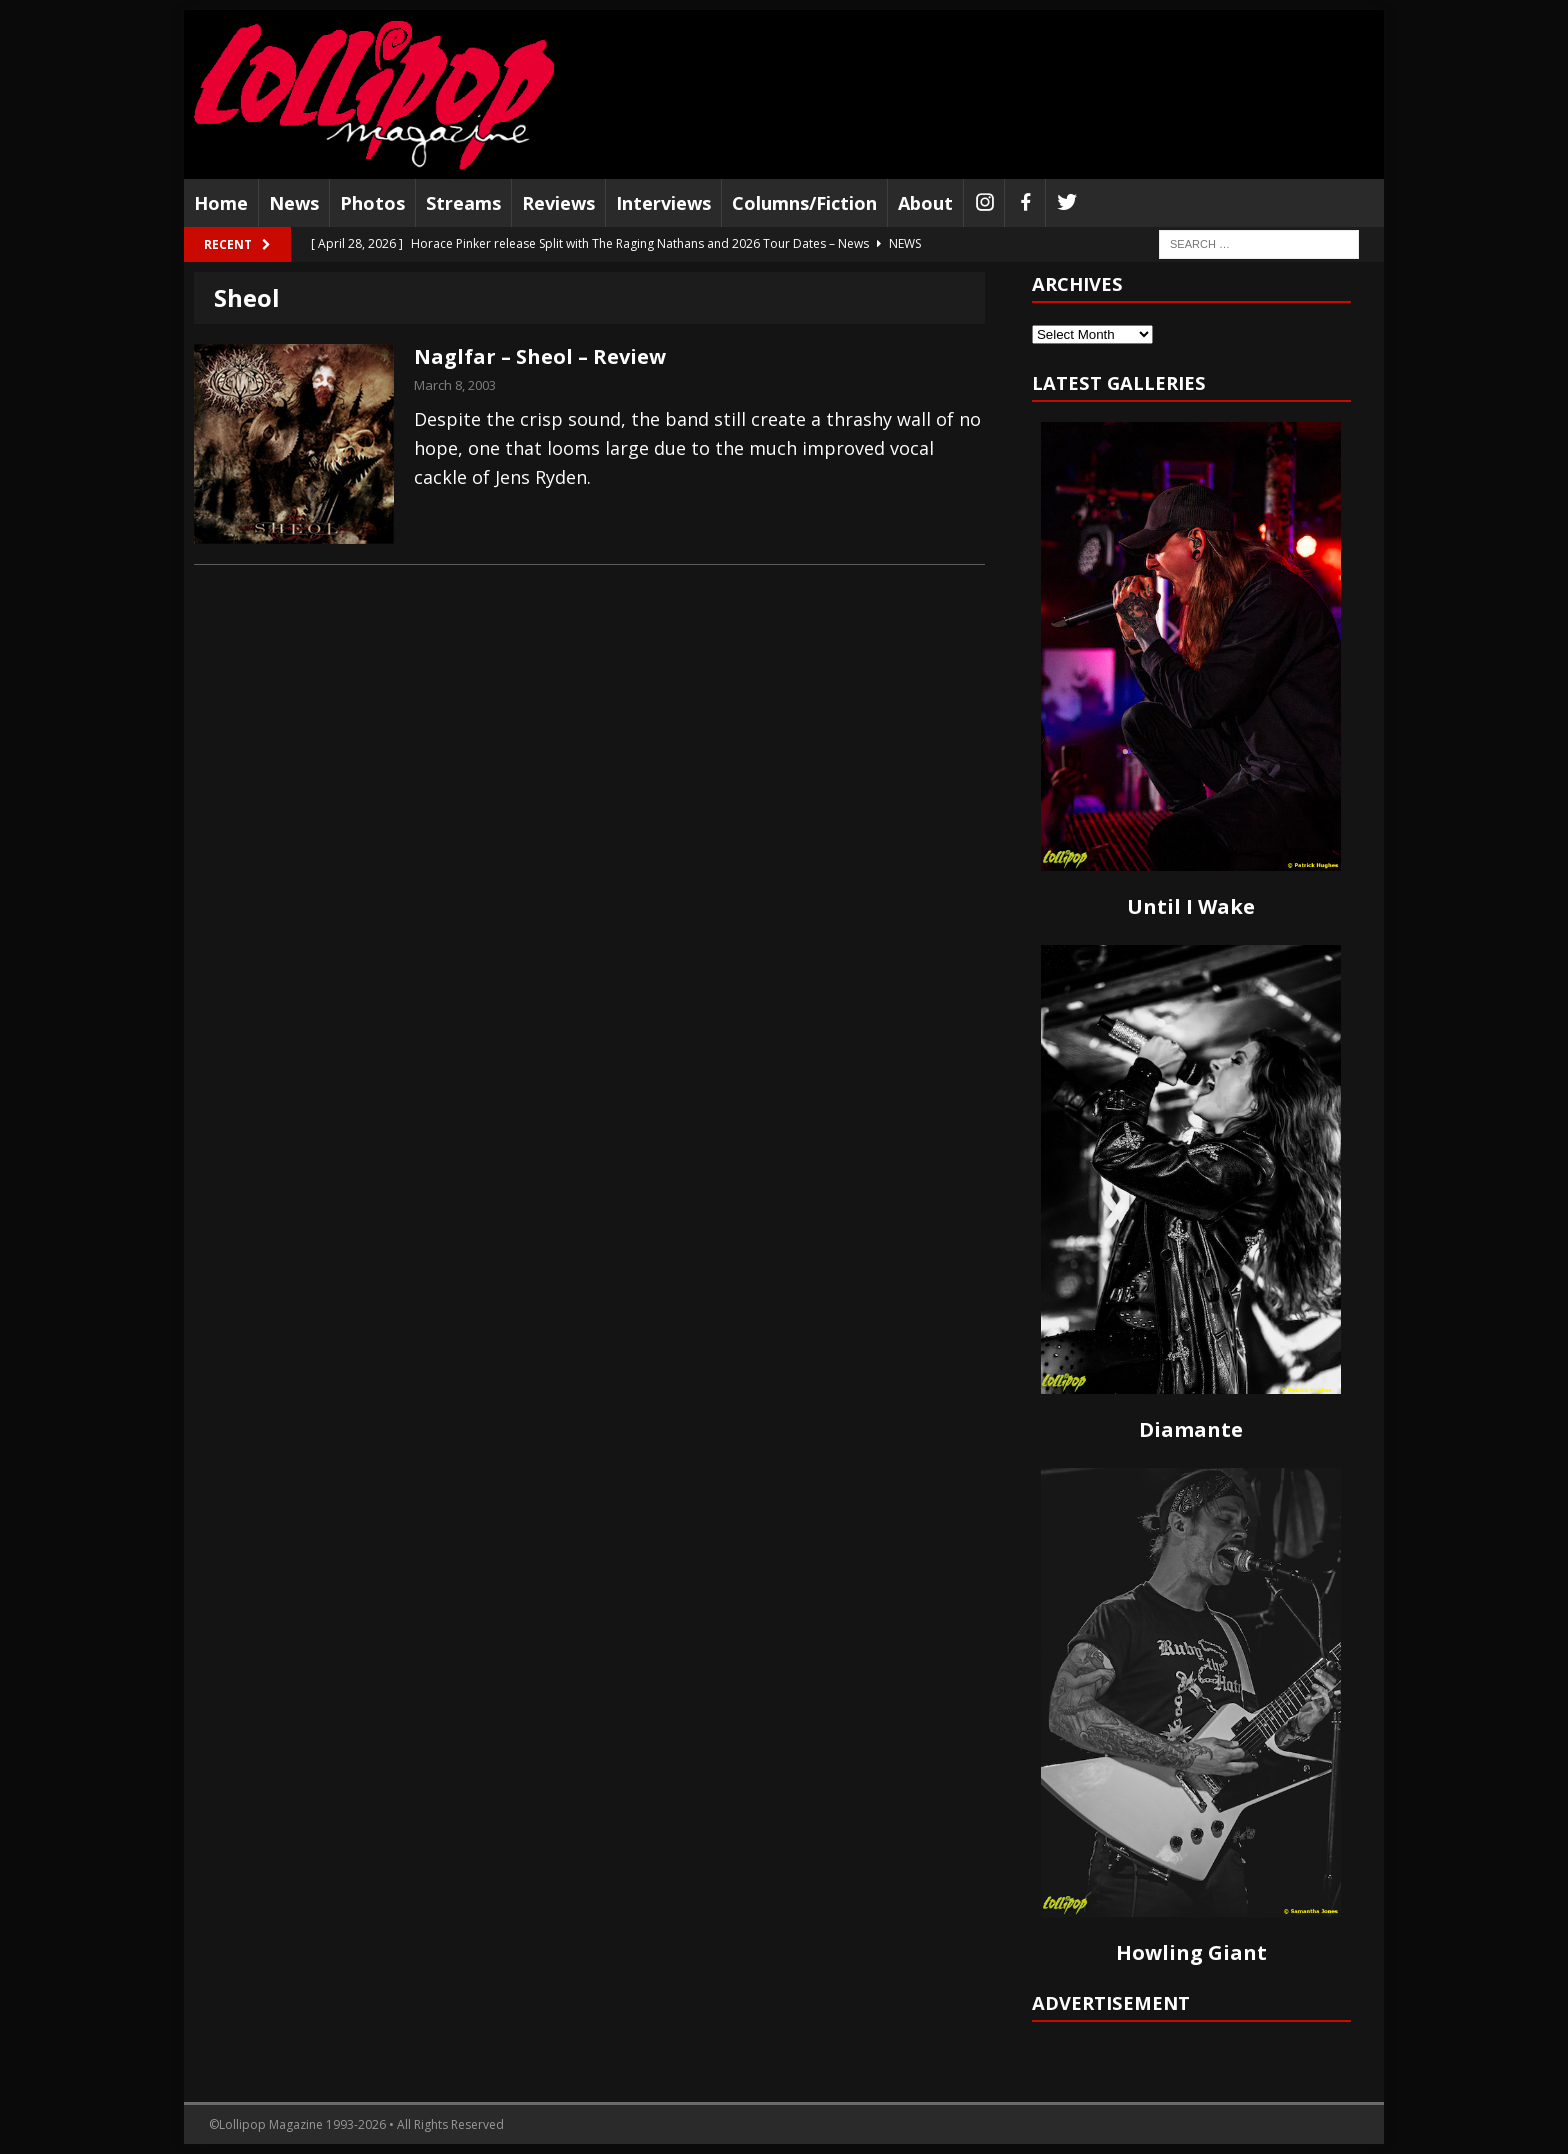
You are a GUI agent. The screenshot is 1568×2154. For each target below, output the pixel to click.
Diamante (1191, 1429)
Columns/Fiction (804, 203)
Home (221, 203)
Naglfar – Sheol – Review (540, 356)
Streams (463, 203)
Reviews (558, 203)
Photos (372, 203)
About (925, 203)
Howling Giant (1191, 1952)
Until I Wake (1191, 906)
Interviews (663, 203)
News (294, 203)
